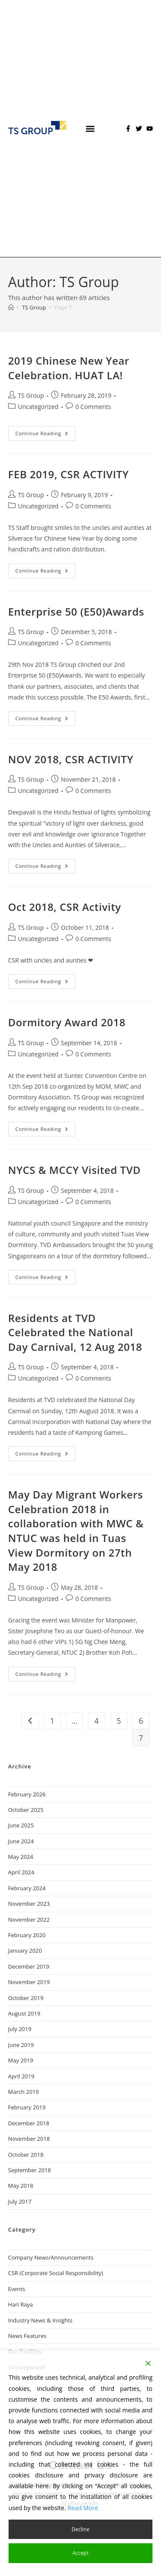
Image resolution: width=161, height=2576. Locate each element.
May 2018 (20, 2185)
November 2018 (29, 2139)
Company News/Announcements (51, 2257)
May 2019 (20, 2060)
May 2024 (20, 1857)
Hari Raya (20, 2304)
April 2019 (21, 2076)
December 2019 (28, 1966)
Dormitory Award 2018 (67, 1022)
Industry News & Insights (40, 2320)
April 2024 (21, 1872)
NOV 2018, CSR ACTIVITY (71, 759)
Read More (82, 2508)
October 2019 (25, 1998)
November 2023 (29, 1903)
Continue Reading (45, 431)
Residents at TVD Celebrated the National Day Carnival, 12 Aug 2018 (75, 1332)
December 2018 (28, 2123)
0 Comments (93, 406)
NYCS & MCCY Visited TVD (74, 1170)
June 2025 (21, 1825)
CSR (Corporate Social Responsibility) (55, 2273)
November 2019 (29, 1982)
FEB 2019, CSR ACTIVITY (68, 474)
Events (16, 2289)
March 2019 (23, 2092)
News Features (27, 2336)
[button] (90, 128)
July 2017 (19, 2201)
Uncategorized (38, 406)
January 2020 (25, 1950)
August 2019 (24, 2013)
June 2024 (21, 1841)
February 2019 (27, 2107)
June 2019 (21, 2045)
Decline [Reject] (80, 2529)
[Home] (11, 307)
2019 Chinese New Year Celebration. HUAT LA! (68, 367)
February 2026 (27, 1794)
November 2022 (29, 1919)
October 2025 (25, 1810)
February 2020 (27, 1935)
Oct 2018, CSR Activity (64, 907)
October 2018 (25, 2154)
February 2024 (27, 1888)
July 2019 (19, 2029)
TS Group (31, 395)
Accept (80, 2553)
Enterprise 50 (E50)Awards (76, 611)
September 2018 (29, 2170)
